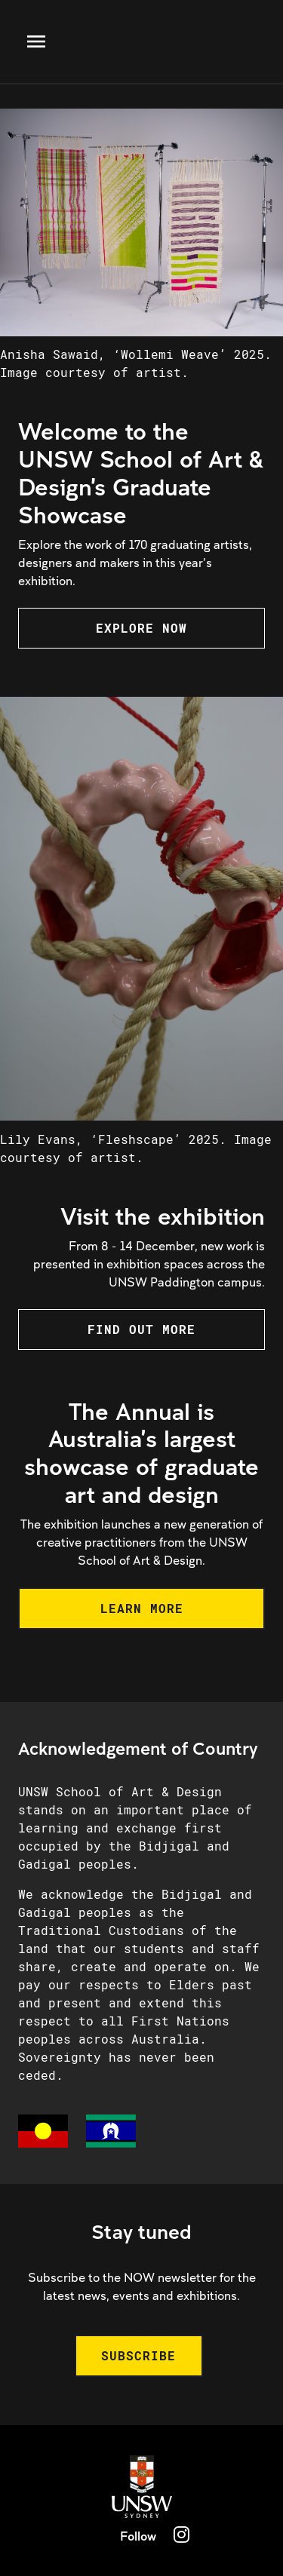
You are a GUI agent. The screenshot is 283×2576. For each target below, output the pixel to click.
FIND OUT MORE (141, 1329)
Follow (138, 2535)
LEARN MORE (141, 1608)
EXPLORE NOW (141, 628)
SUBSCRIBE (138, 2355)
